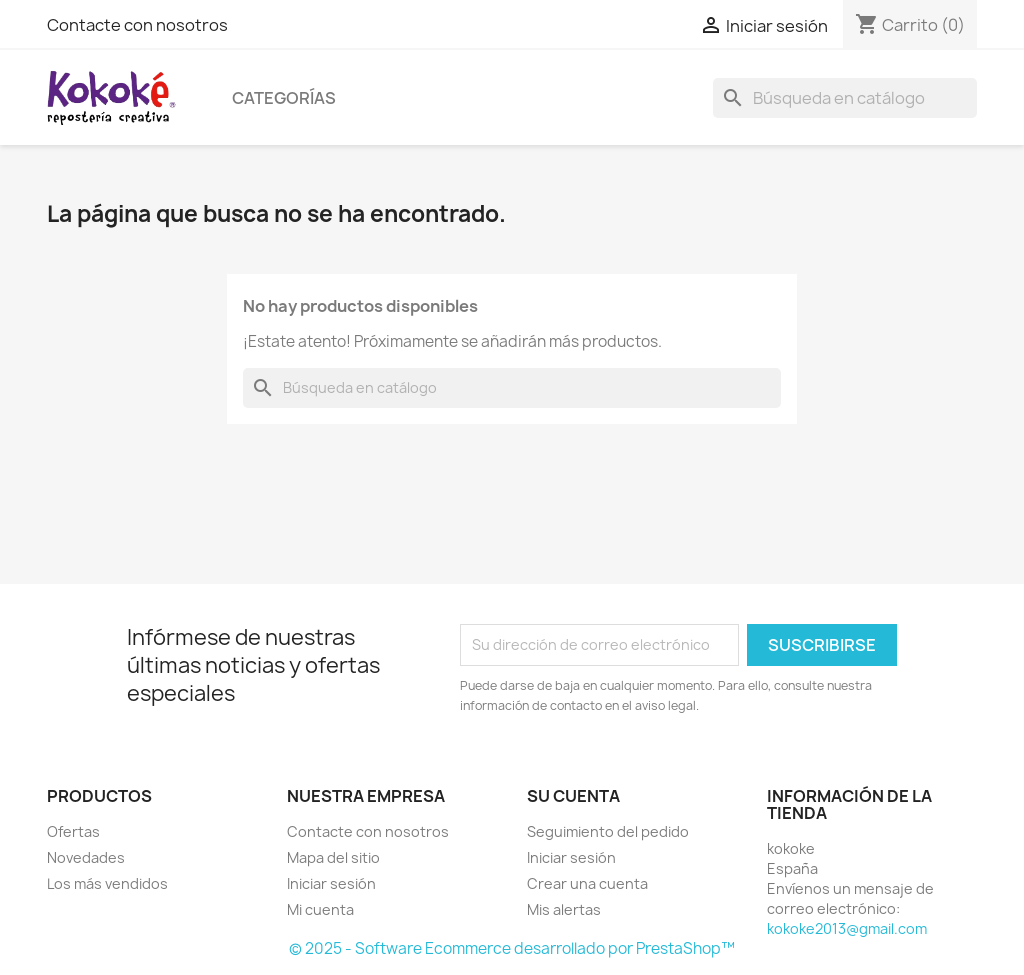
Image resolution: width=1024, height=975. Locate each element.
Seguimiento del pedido (608, 831)
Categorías (284, 98)
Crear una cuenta (587, 883)
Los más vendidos (107, 883)
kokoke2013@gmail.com (847, 928)
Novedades (86, 857)
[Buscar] (845, 98)
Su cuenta (573, 796)
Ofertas (73, 831)
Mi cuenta (320, 909)
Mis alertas (564, 909)
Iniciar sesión (331, 883)
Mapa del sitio (333, 857)
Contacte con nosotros (137, 25)
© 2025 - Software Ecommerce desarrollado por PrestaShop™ (512, 948)
